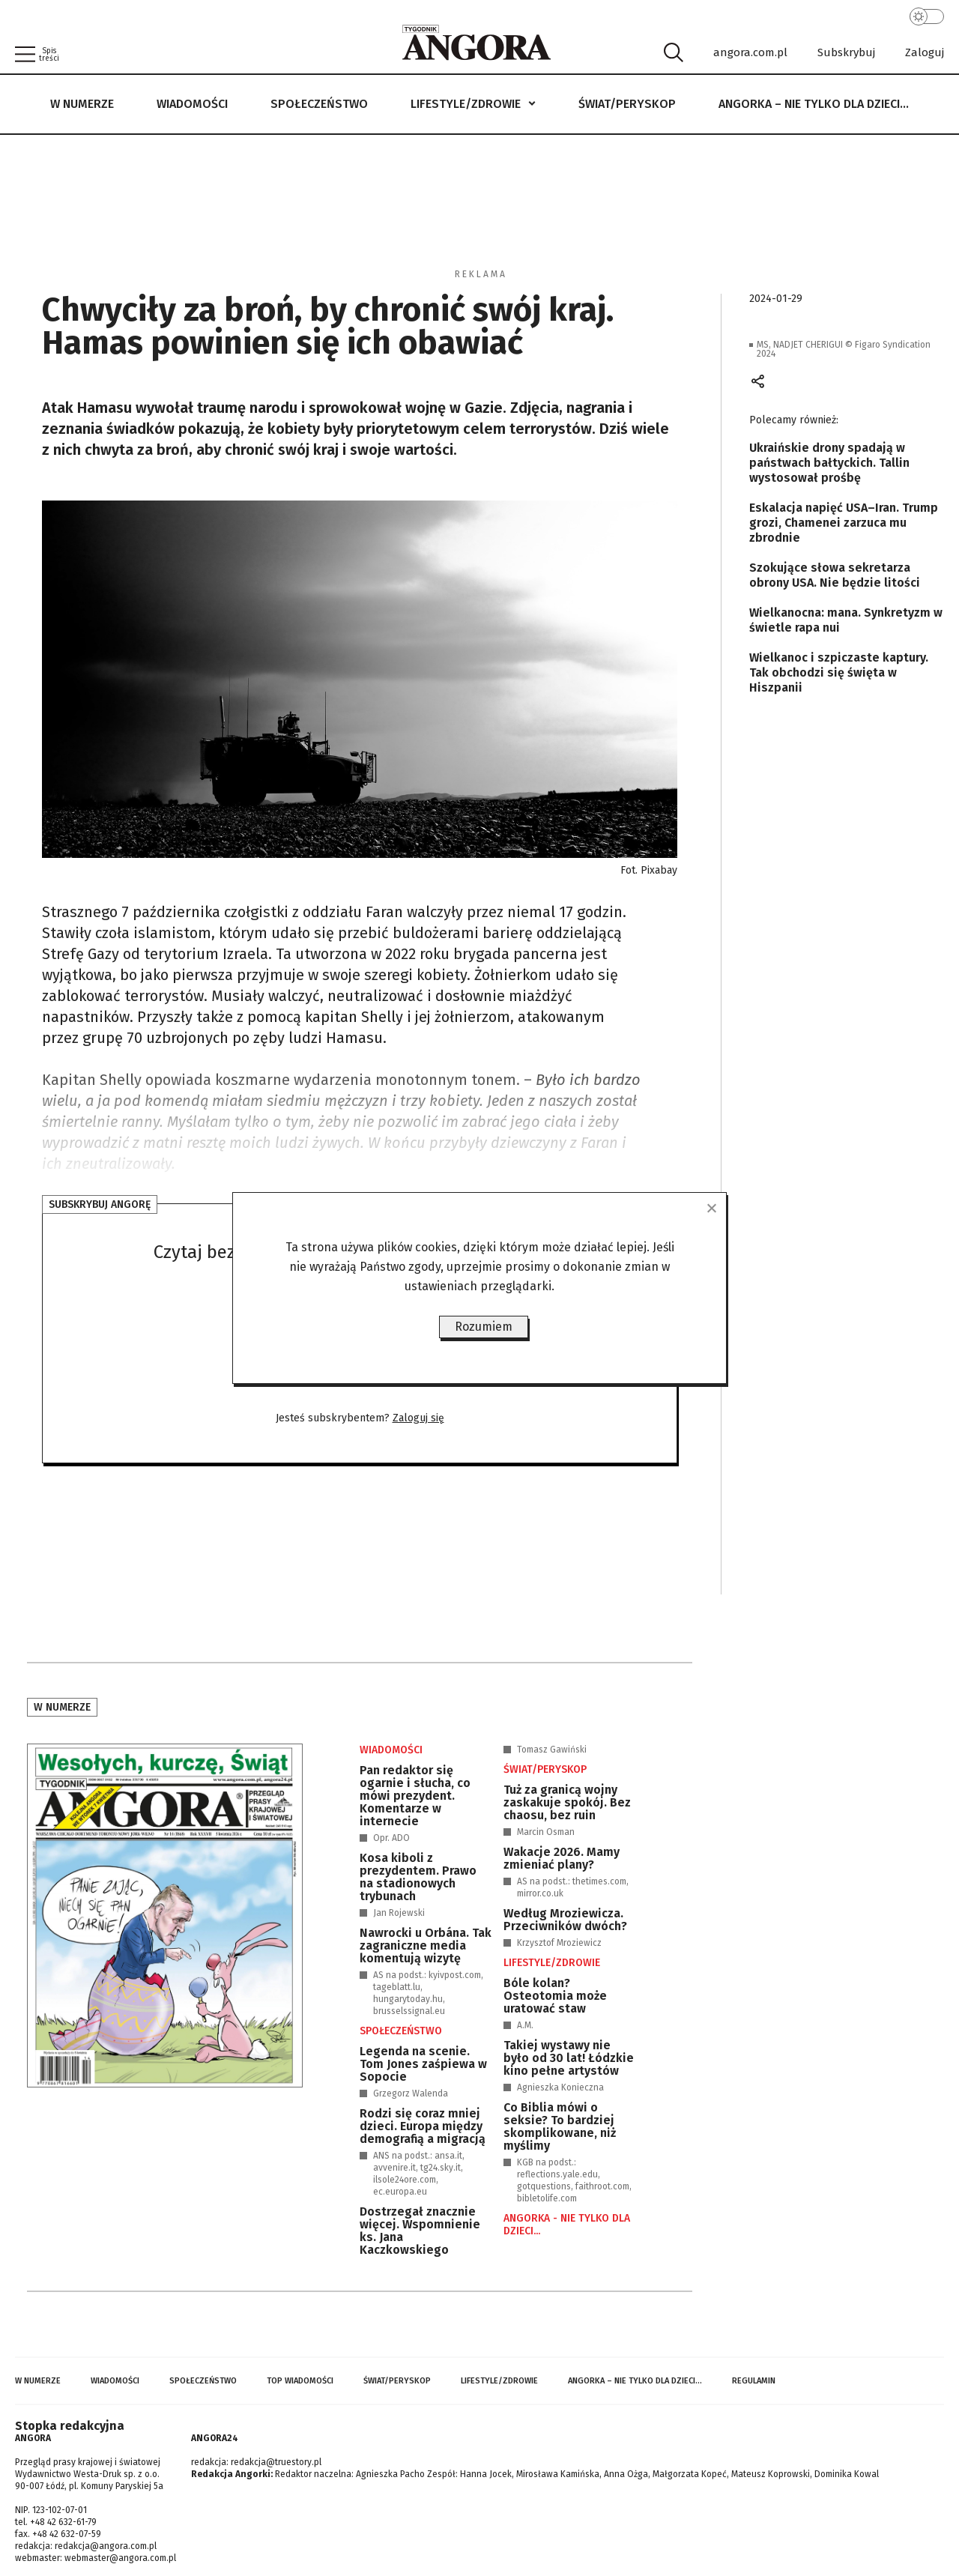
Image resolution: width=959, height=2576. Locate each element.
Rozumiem (483, 1326)
